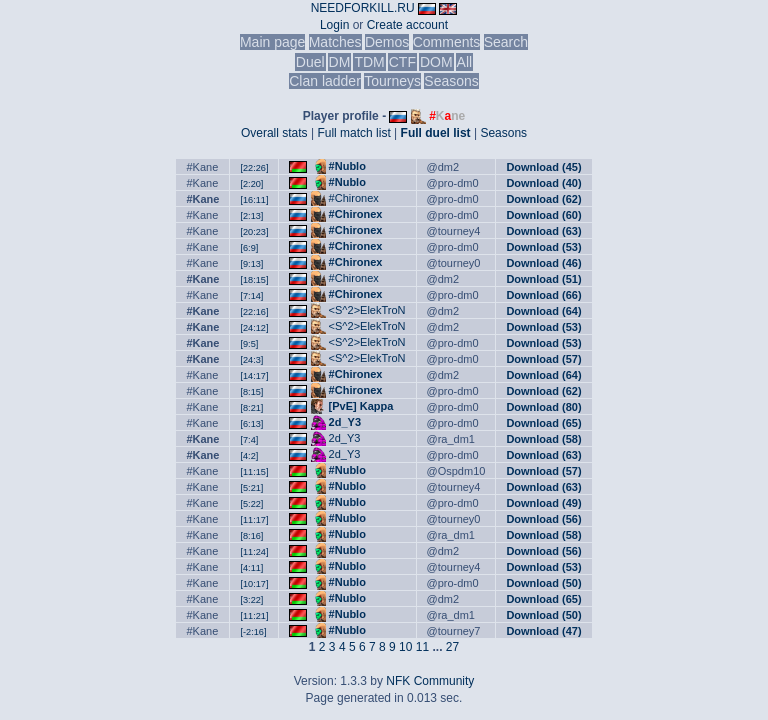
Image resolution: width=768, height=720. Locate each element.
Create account (407, 25)
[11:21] (254, 616)
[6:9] (249, 248)
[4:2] (249, 456)
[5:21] (251, 488)
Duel (310, 62)
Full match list (353, 133)
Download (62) (543, 199)
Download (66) (543, 295)
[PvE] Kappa (361, 406)
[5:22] (251, 504)
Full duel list (436, 133)
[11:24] (254, 552)
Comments (447, 42)
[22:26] (254, 168)
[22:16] (254, 312)
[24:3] (251, 360)
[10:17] (254, 584)
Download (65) (543, 423)
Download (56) (543, 519)
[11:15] (254, 472)
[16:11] (254, 200)
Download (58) (543, 439)
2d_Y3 (345, 422)
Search (506, 42)
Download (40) (543, 183)
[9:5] (249, 344)
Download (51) (543, 279)
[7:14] (251, 296)
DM (340, 62)
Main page (272, 42)
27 (452, 647)
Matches (335, 42)
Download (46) (543, 263)
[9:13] (251, 264)
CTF (402, 62)
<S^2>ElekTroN (367, 310)
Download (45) (543, 167)
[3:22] (251, 600)
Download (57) (543, 359)
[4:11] (251, 568)
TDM (369, 62)
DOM (436, 62)
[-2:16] (253, 632)
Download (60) (543, 215)
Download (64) (543, 311)
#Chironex (354, 198)
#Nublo (347, 166)
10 (405, 647)
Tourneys (392, 81)
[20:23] (254, 232)
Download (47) (543, 631)
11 (422, 647)
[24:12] (254, 328)
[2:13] (251, 216)
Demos (387, 42)
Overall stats (274, 133)
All (465, 62)
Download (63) (543, 231)
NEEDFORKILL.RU (363, 8)
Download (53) (543, 247)
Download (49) (543, 503)
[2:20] (251, 184)
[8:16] (251, 536)
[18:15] (254, 280)
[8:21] (251, 408)
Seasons (451, 81)
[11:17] (254, 520)
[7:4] (249, 440)
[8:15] (251, 392)
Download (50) (543, 583)
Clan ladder (325, 81)
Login (334, 25)
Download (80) (543, 407)
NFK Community (430, 681)
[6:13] (251, 424)
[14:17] (254, 376)
